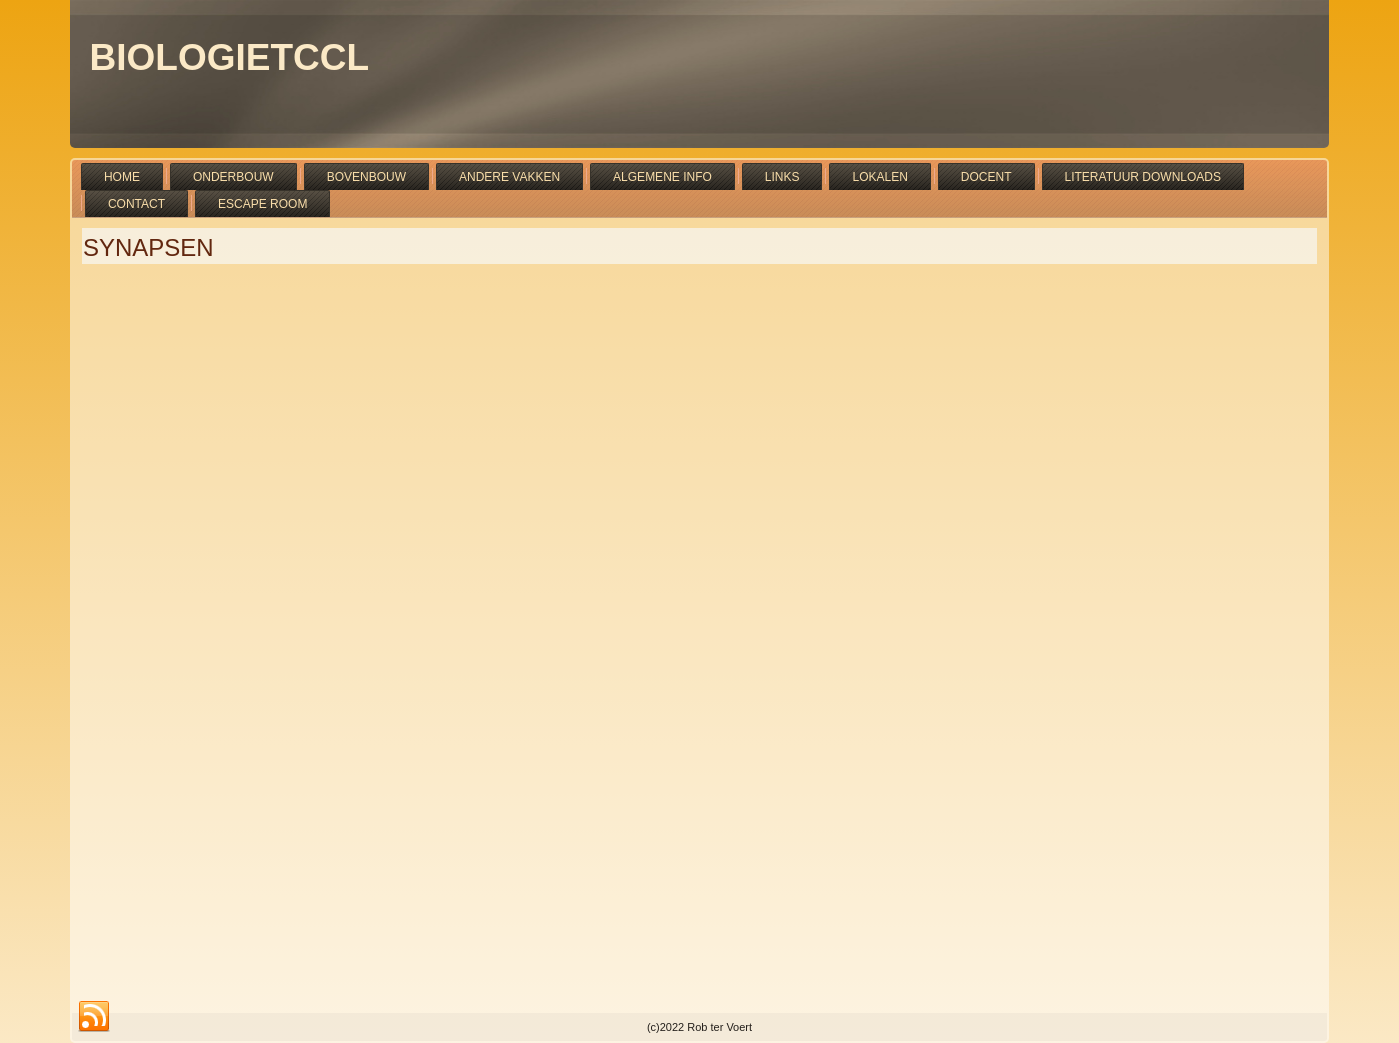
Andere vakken (509, 177)
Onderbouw (233, 177)
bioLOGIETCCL (230, 57)
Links (782, 177)
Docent (986, 177)
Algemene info (662, 177)
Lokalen (879, 177)
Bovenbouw (366, 177)
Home (122, 177)
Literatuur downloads (1143, 177)
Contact (136, 204)
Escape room (262, 204)
